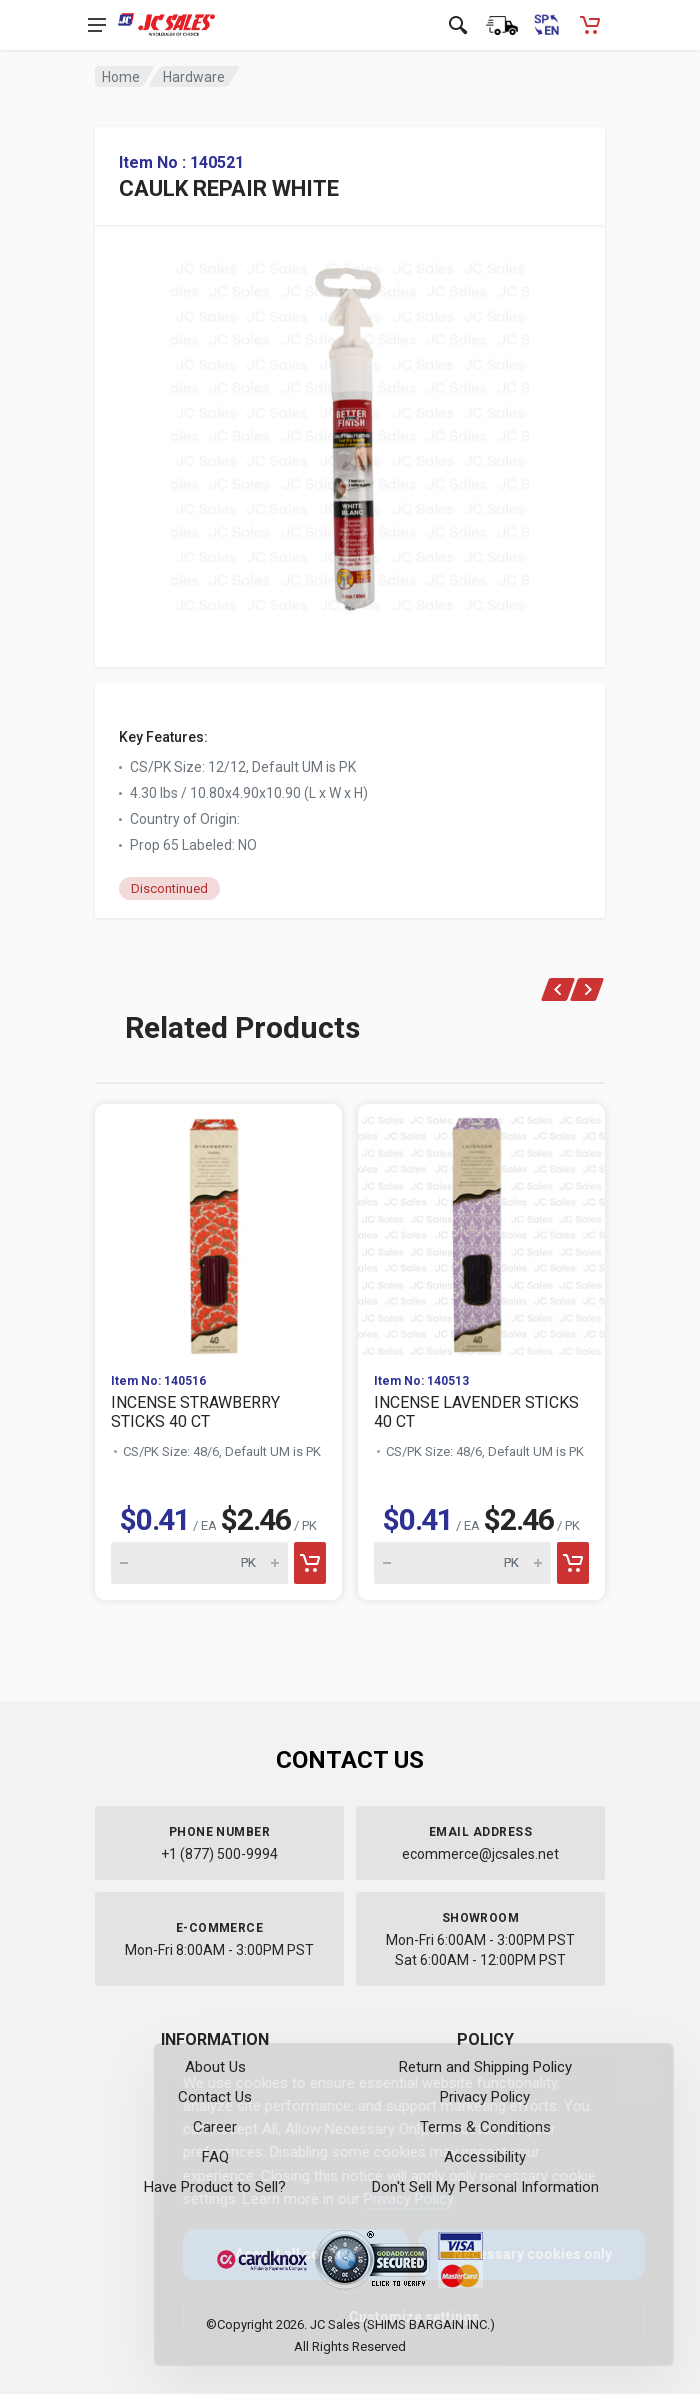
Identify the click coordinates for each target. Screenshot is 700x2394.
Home (121, 77)
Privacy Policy (392, 2199)
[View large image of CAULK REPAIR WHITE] (350, 432)
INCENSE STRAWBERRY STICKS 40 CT (195, 1412)
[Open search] (458, 25)
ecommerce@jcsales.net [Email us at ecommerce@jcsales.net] (480, 1854)
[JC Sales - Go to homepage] (166, 25)
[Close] (621, 2080)
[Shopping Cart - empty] (590, 25)
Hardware (194, 77)
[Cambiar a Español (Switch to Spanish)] (546, 25)
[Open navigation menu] (97, 25)
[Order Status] (502, 25)
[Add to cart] (310, 1563)
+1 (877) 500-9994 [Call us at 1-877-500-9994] (219, 1854)
